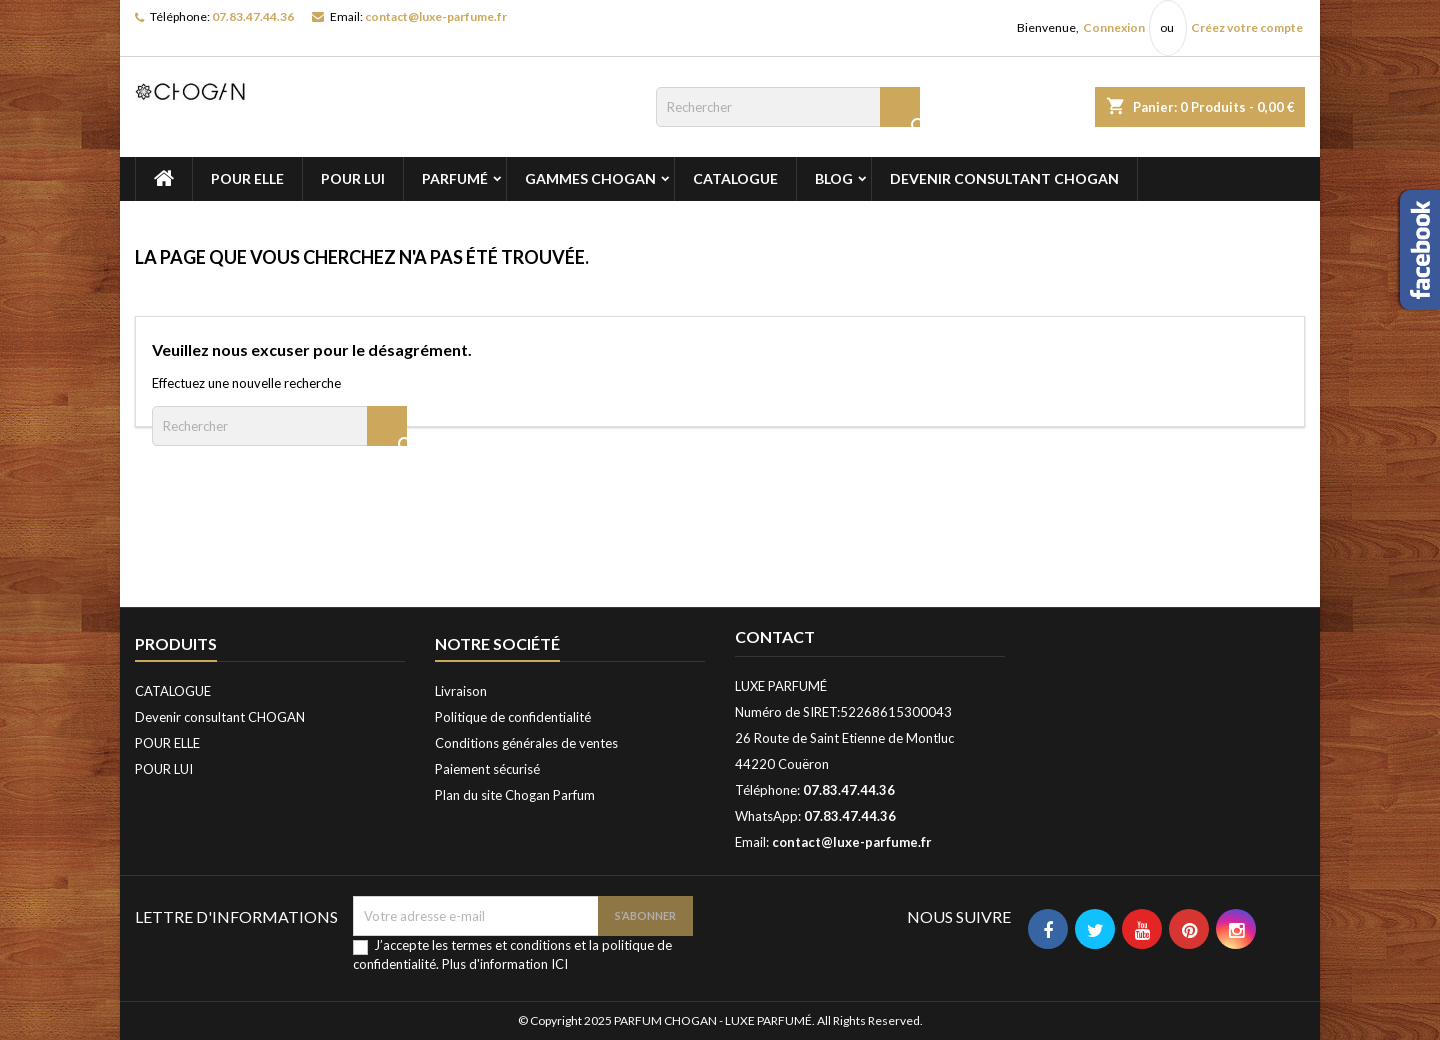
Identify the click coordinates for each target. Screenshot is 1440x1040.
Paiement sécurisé (487, 769)
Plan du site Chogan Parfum (515, 795)
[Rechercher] (788, 107)
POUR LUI (353, 178)
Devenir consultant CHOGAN (1004, 178)
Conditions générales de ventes (526, 743)
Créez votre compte (1247, 27)
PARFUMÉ (455, 178)
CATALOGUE (735, 178)
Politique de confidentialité (513, 717)
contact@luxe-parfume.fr (436, 16)
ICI (559, 964)
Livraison (461, 691)
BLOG (834, 178)
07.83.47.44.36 (253, 16)
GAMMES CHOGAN (590, 178)
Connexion (1114, 27)
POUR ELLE (247, 178)
